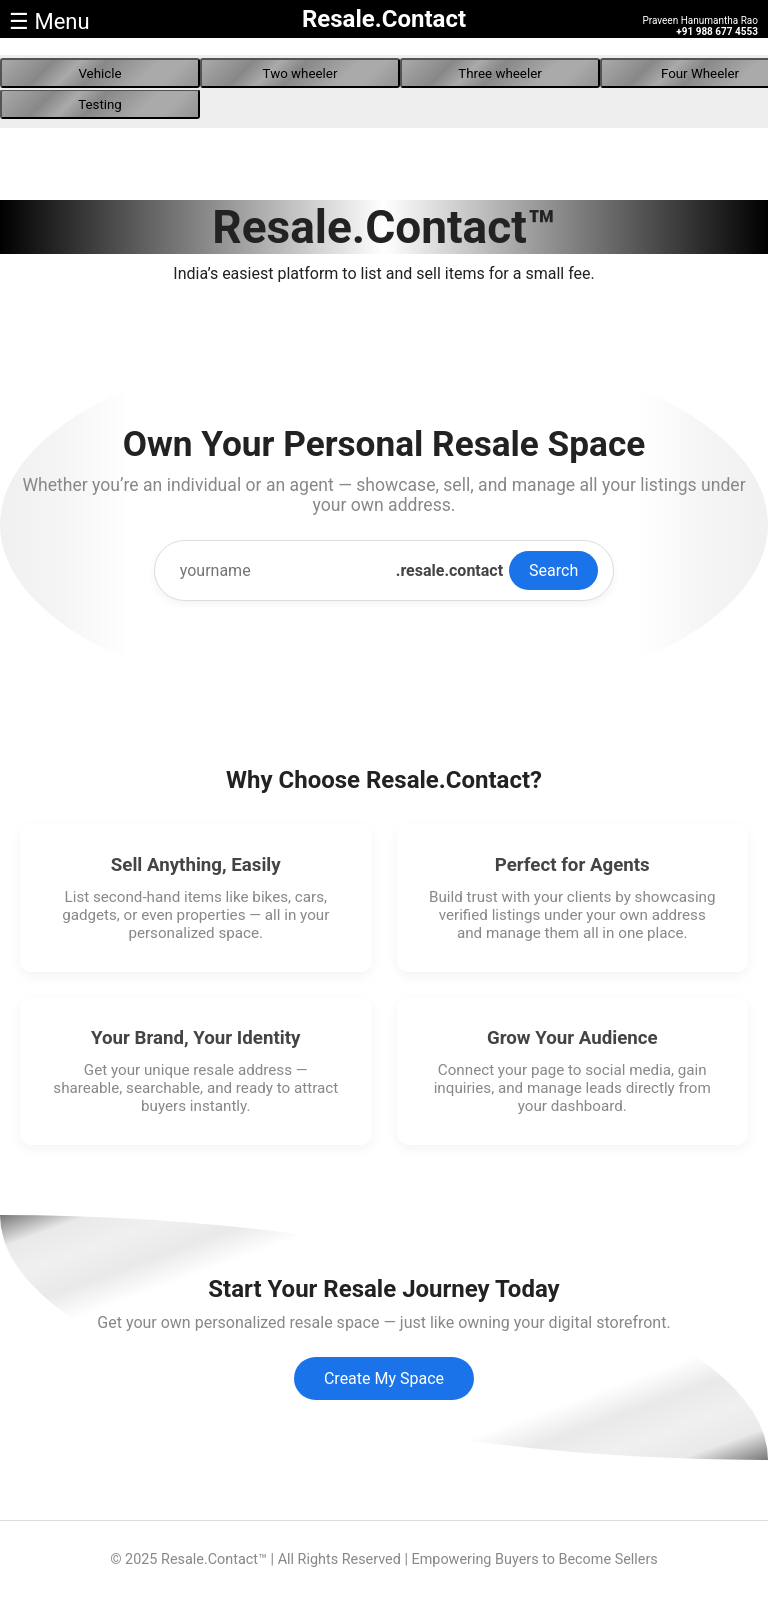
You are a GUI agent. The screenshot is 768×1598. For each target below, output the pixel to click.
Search (553, 570)
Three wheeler (499, 73)
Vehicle (99, 73)
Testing (100, 104)
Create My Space (384, 1378)
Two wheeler (300, 73)
